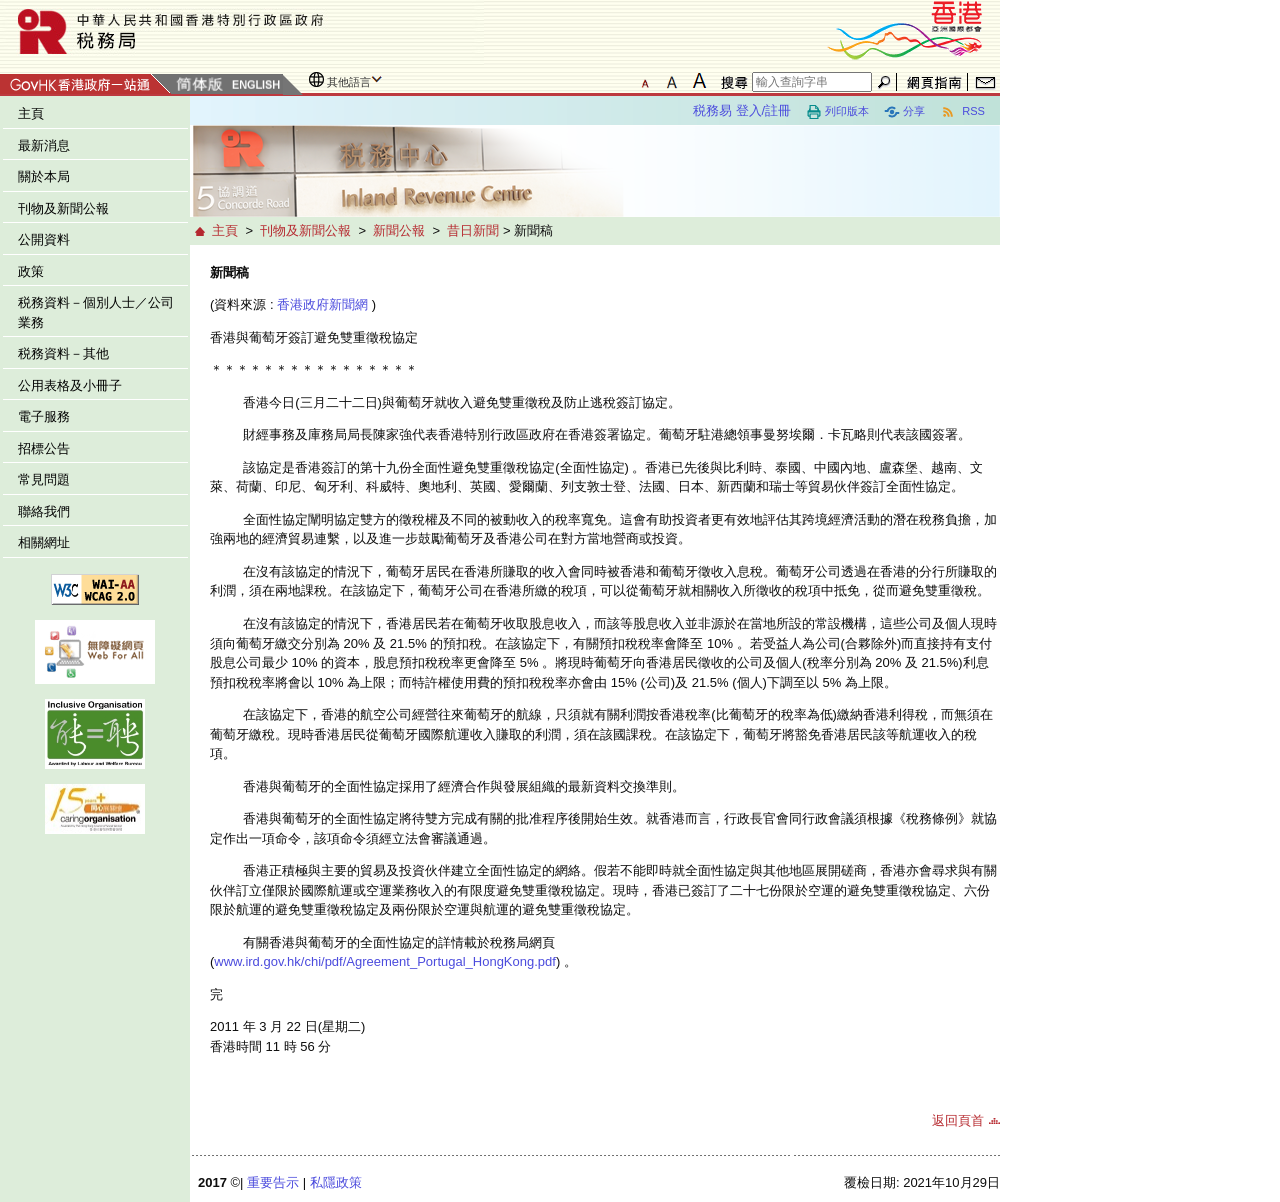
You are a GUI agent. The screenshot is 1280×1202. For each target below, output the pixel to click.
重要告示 (273, 1182)
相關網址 (44, 542)
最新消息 (44, 145)
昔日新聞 (473, 230)
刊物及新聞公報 (63, 208)
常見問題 (44, 479)
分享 (904, 112)
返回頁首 (958, 1120)
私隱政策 (336, 1182)
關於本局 (44, 176)
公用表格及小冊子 (70, 385)
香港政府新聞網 (322, 304)
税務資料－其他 (63, 353)
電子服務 (44, 416)
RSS (962, 112)
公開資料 (44, 239)
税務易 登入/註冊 (742, 110)
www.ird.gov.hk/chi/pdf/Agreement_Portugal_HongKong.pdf (385, 961)
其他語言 (349, 82)
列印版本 (837, 112)
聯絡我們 (44, 511)
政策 (31, 271)
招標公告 (44, 448)
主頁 (31, 113)
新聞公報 (399, 230)
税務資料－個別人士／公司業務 (96, 312)
